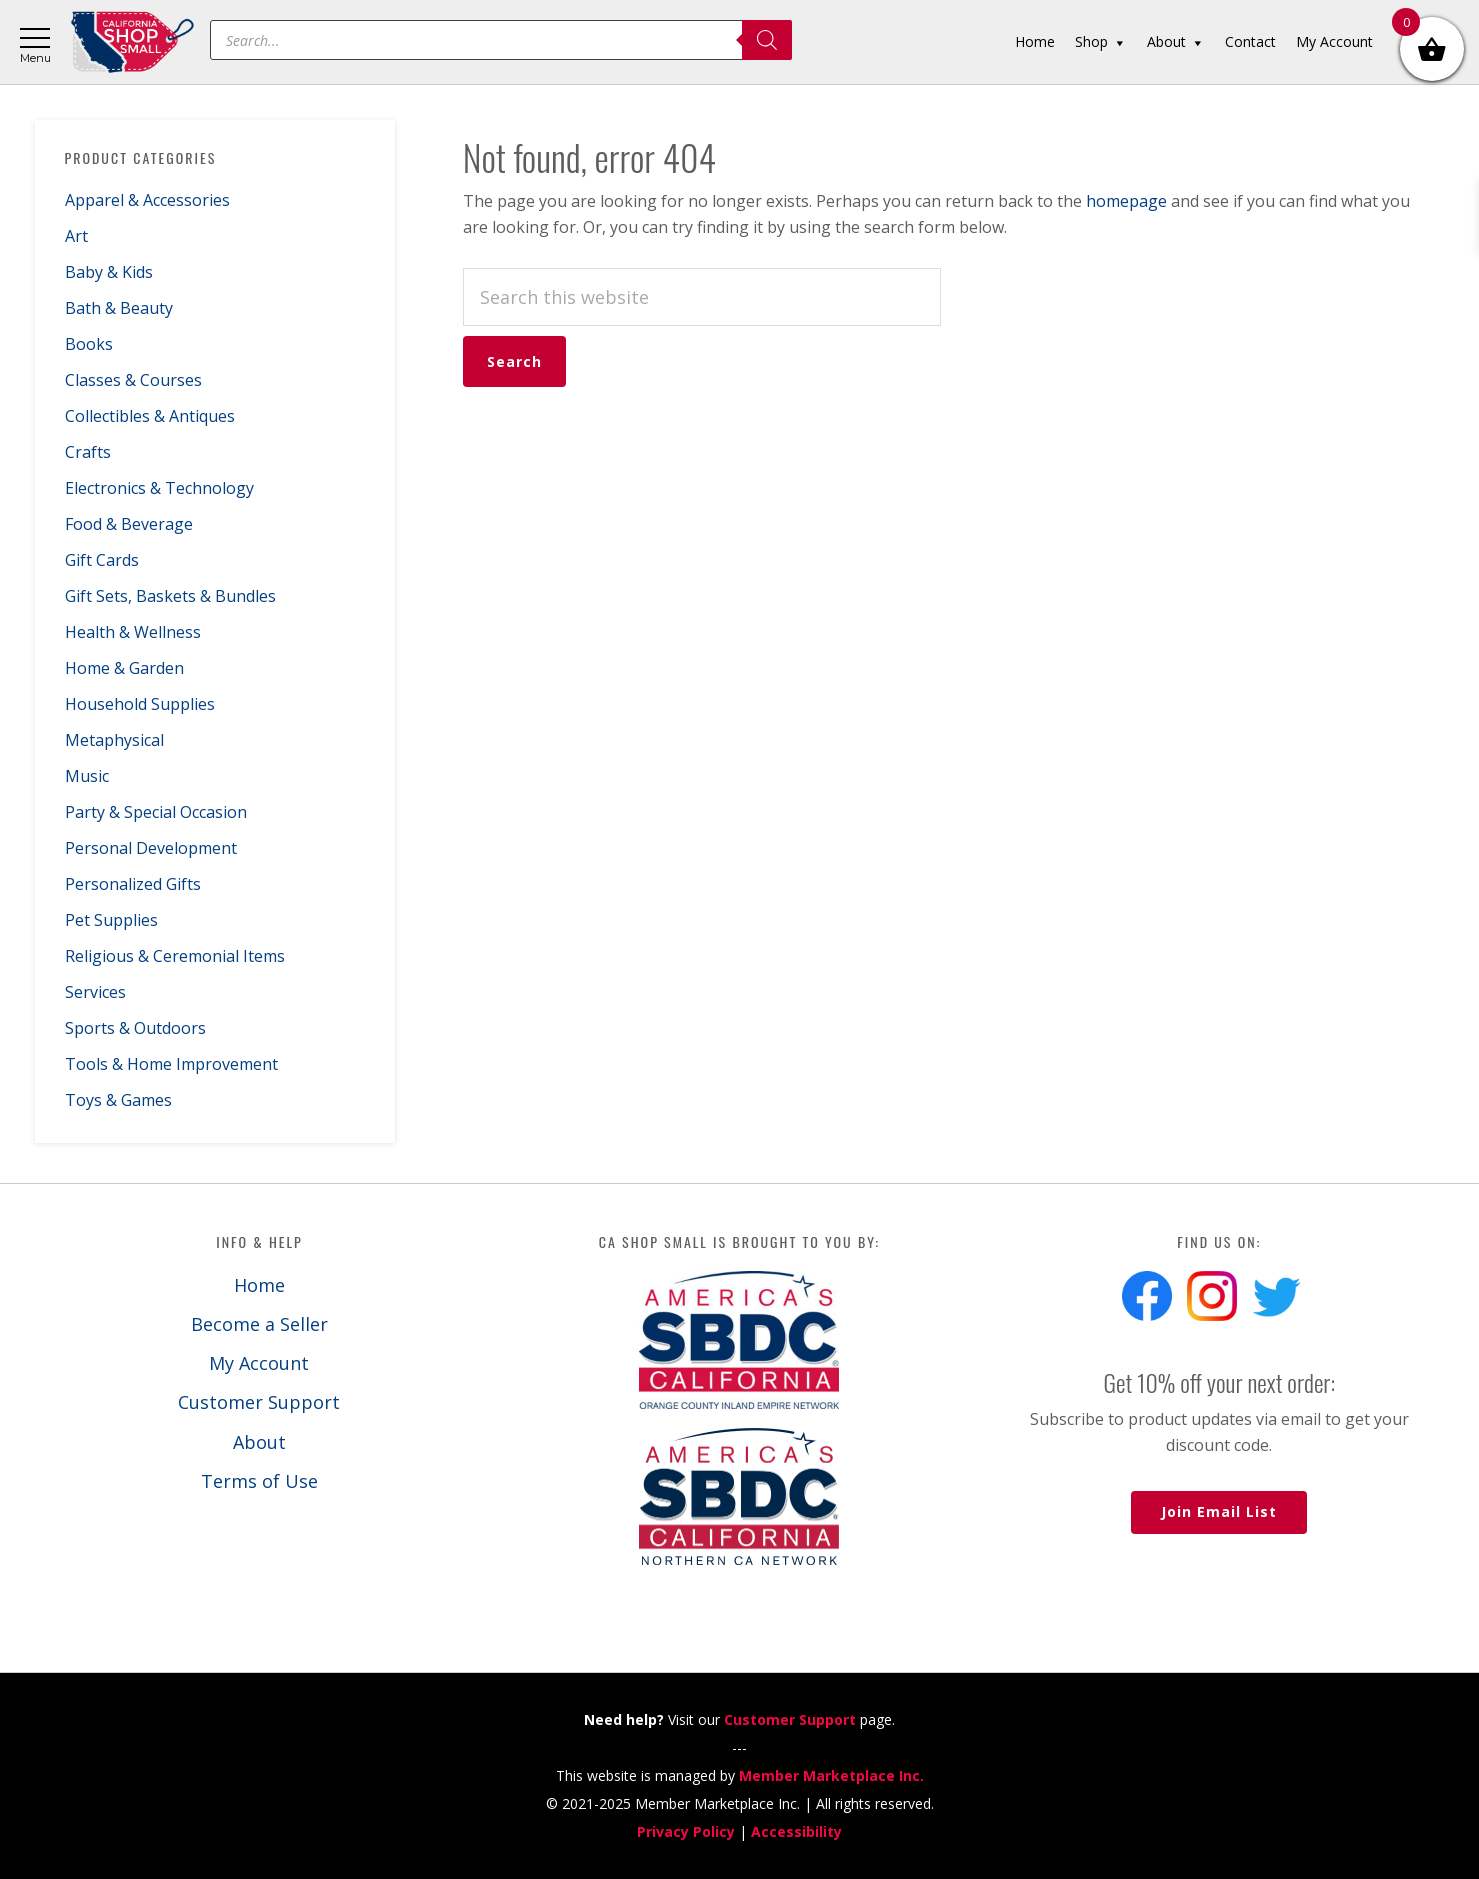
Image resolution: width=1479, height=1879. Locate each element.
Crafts (88, 452)
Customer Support (259, 1402)
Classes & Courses (133, 380)
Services (95, 992)
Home (259, 1285)
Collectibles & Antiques (150, 416)
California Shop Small (132, 42)
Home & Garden (124, 668)
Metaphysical (114, 740)
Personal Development (151, 848)
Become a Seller (259, 1324)
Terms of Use (259, 1481)
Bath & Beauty (119, 308)
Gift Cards (102, 560)
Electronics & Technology (159, 488)
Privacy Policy (686, 1831)
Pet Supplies (111, 920)
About (259, 1442)
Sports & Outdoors (135, 1028)
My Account (259, 1363)
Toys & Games (118, 1100)
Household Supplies (140, 704)
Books (89, 344)
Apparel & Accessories (147, 200)
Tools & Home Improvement (171, 1064)
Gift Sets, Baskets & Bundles (170, 596)
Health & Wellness (133, 632)
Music (87, 776)
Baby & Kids (109, 272)
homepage (1126, 201)
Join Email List (1219, 1511)
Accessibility (796, 1831)
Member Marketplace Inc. (831, 1775)
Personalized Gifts (133, 884)
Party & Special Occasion (156, 812)
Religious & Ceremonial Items (175, 956)
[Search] (767, 40)
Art (76, 236)
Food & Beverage (129, 524)
